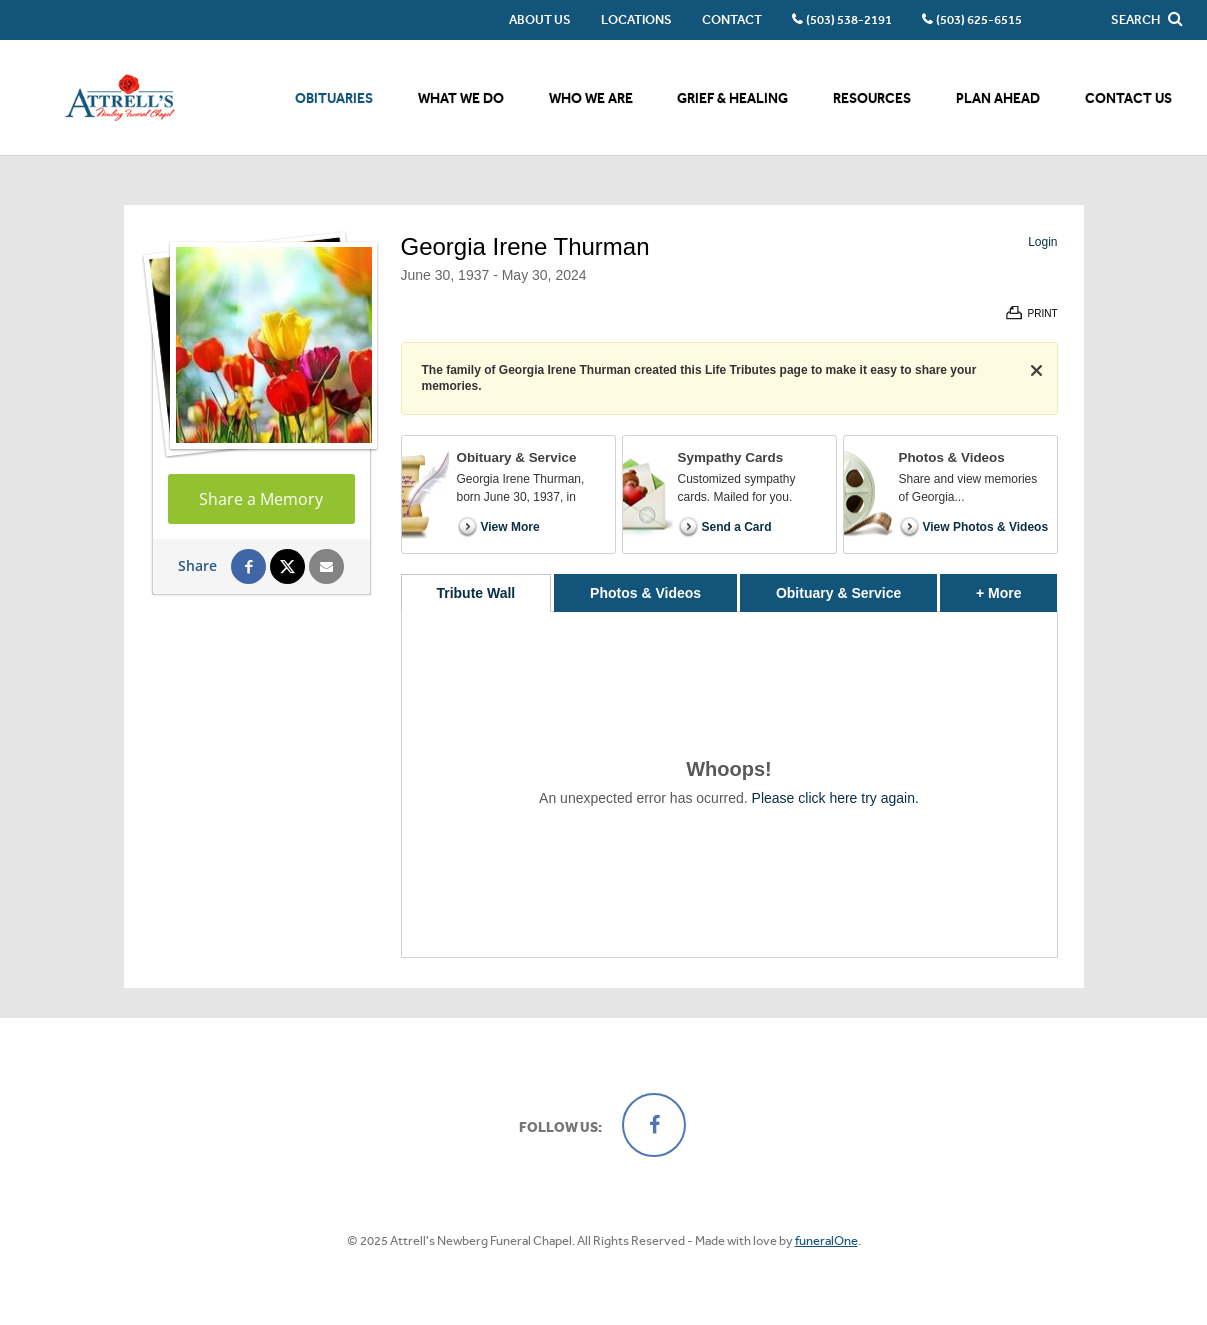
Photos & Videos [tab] (645, 593)
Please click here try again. (835, 798)
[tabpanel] (729, 784)
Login (1042, 242)
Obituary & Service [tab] (838, 593)
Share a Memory (261, 499)
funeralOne (826, 1240)
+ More (1016, 587)
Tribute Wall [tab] (475, 593)
